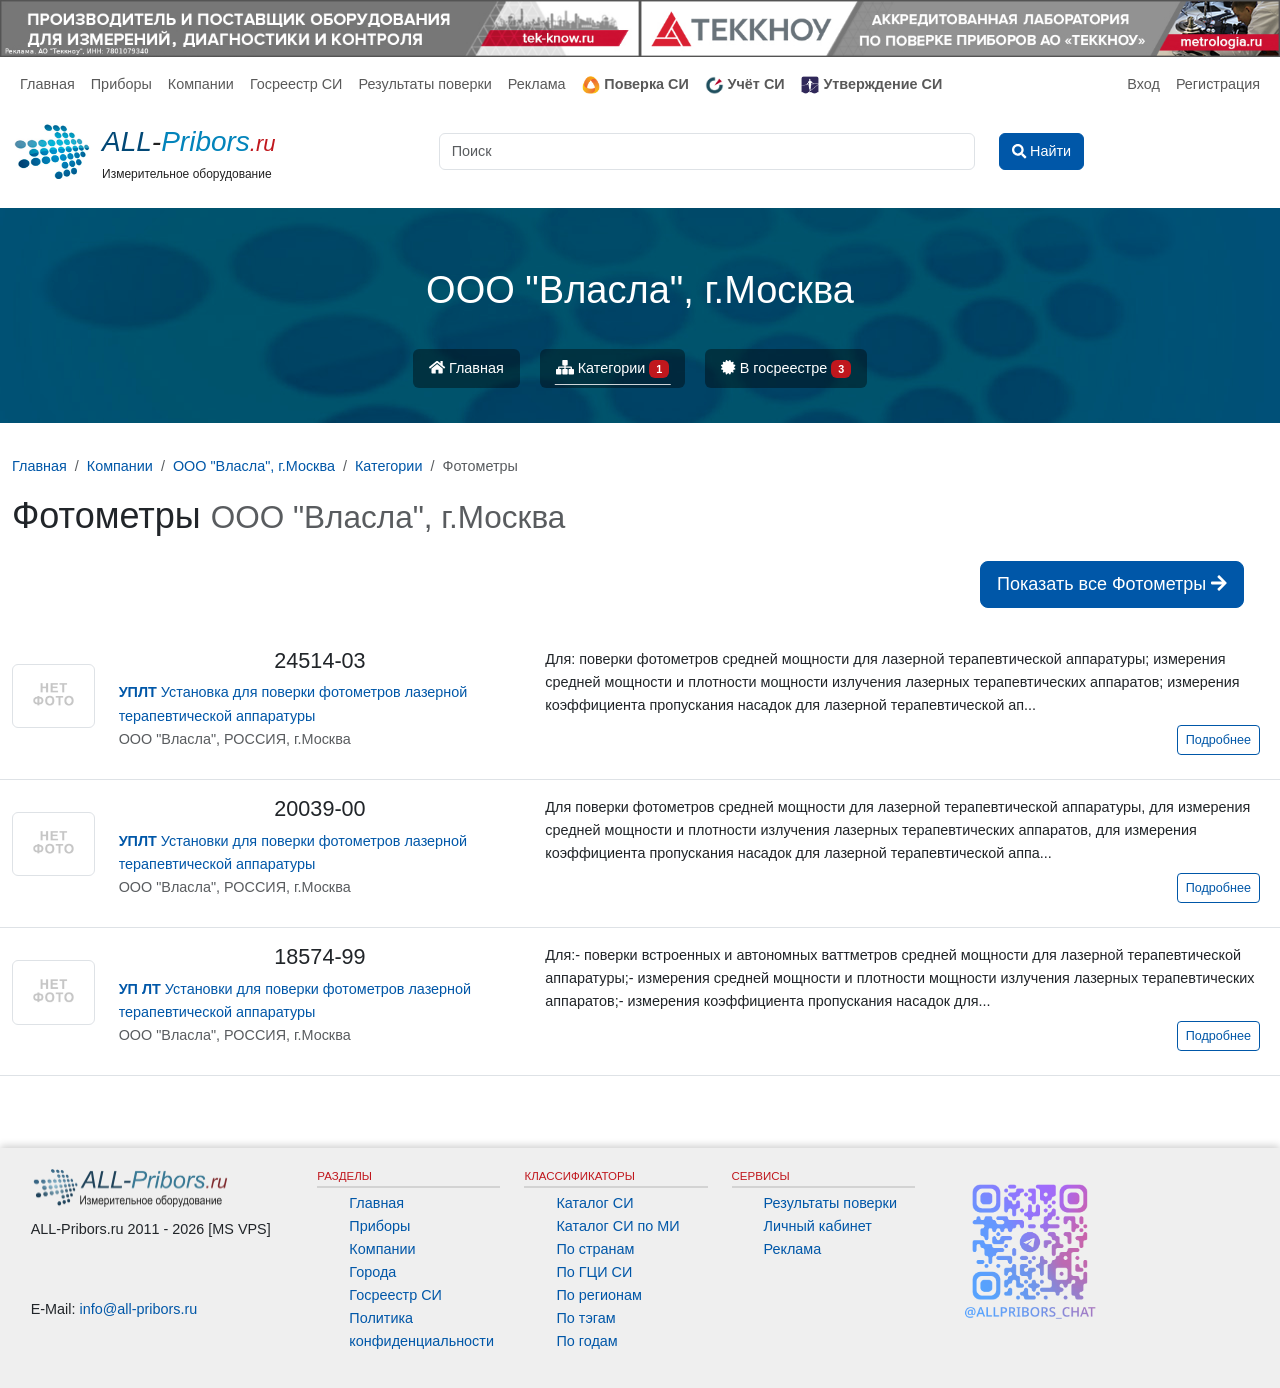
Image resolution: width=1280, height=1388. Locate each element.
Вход (1143, 84)
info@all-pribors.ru (139, 1309)
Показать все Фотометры (1112, 584)
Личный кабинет (818, 1226)
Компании (201, 84)
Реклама (537, 84)
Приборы (121, 84)
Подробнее (1218, 740)
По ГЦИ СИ (594, 1272)
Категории (613, 369)
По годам (586, 1341)
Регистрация (1218, 84)
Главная (47, 84)
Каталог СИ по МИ (617, 1226)
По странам (595, 1249)
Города (372, 1272)
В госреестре (786, 369)
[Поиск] (707, 151)
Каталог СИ (594, 1203)
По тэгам (585, 1318)
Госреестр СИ (296, 84)
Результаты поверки (424, 84)
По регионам (599, 1295)
